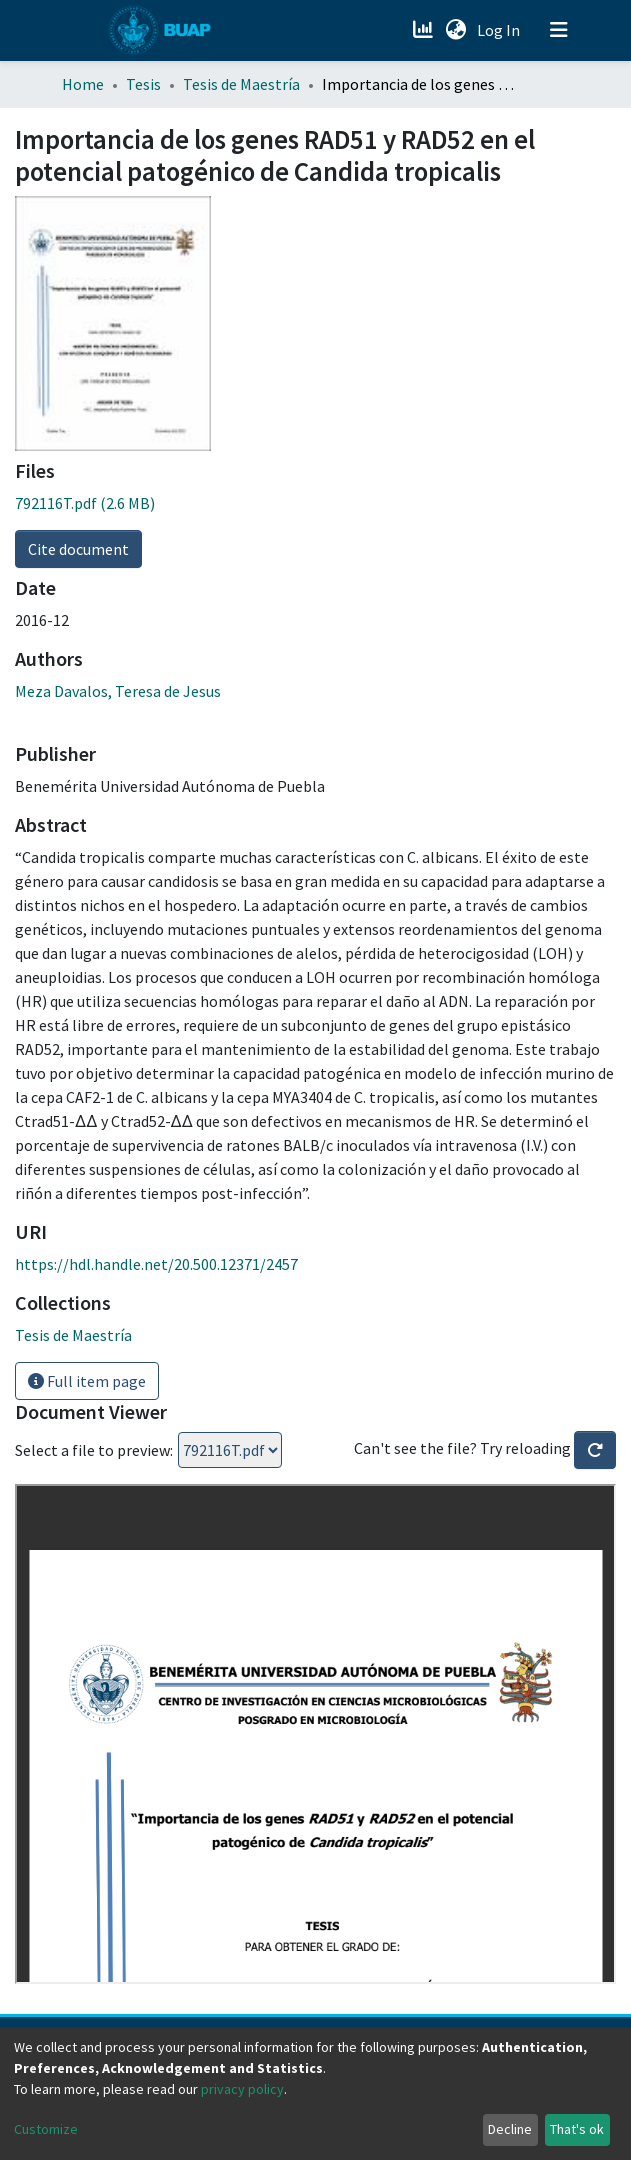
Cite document (78, 549)
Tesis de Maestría (241, 84)
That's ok (577, 2129)
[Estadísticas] (425, 30)
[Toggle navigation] (559, 30)
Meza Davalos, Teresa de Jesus (118, 691)
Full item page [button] (87, 1381)
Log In (500, 30)
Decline (510, 2129)
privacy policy (242, 2089)
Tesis (143, 84)
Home (83, 84)
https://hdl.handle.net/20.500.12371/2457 (156, 1264)
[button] (456, 30)
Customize (46, 2129)
